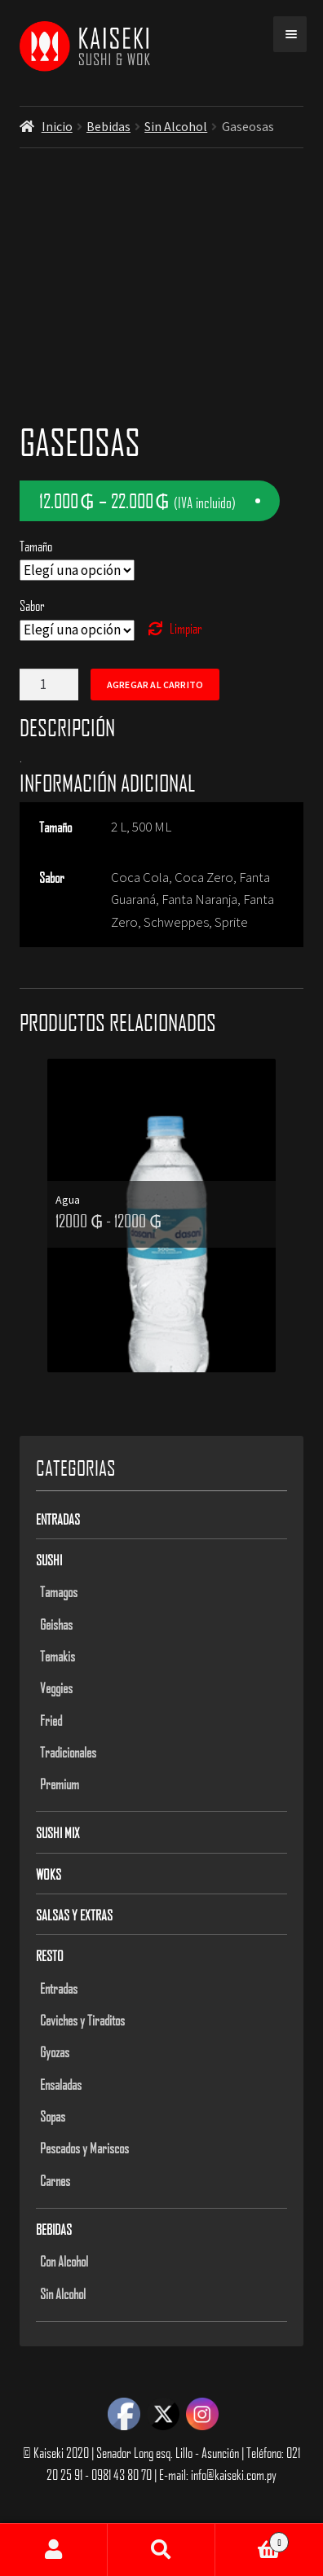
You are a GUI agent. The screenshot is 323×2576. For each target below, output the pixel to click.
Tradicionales (68, 1752)
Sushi (49, 1560)
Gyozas (54, 2051)
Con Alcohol (64, 2261)
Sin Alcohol (175, 126)
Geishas (56, 1624)
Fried (51, 1720)
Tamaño (36, 546)
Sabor (32, 605)
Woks (48, 1874)
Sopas (52, 2116)
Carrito (252, 2539)
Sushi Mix (58, 1832)
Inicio (57, 126)
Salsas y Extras (74, 1915)
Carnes (55, 2180)
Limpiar (186, 628)
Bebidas (108, 126)
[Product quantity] (49, 685)
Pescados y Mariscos (84, 2148)
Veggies (56, 1687)
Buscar (161, 2550)
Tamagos (58, 1591)
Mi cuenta (54, 2550)
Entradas (58, 1519)
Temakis (57, 1656)
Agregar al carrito (155, 684)
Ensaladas (61, 2084)
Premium (59, 1784)
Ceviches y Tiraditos (82, 2020)
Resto (50, 1955)
